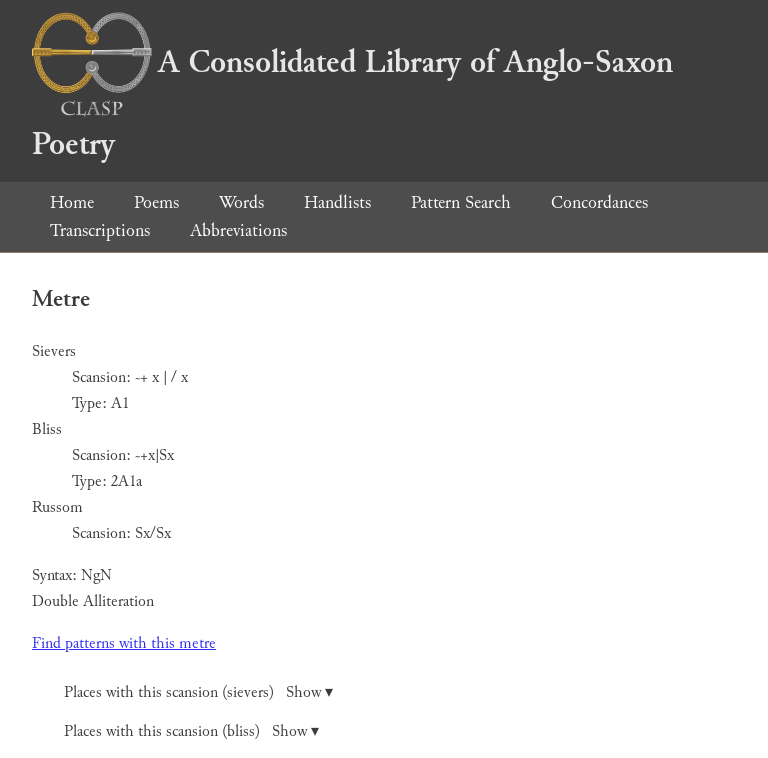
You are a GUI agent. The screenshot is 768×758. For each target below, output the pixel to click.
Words (241, 202)
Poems (156, 202)
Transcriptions (100, 230)
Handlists (337, 202)
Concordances (599, 202)
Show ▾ (309, 692)
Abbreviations (238, 230)
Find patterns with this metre (124, 643)
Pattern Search (461, 202)
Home (72, 202)
